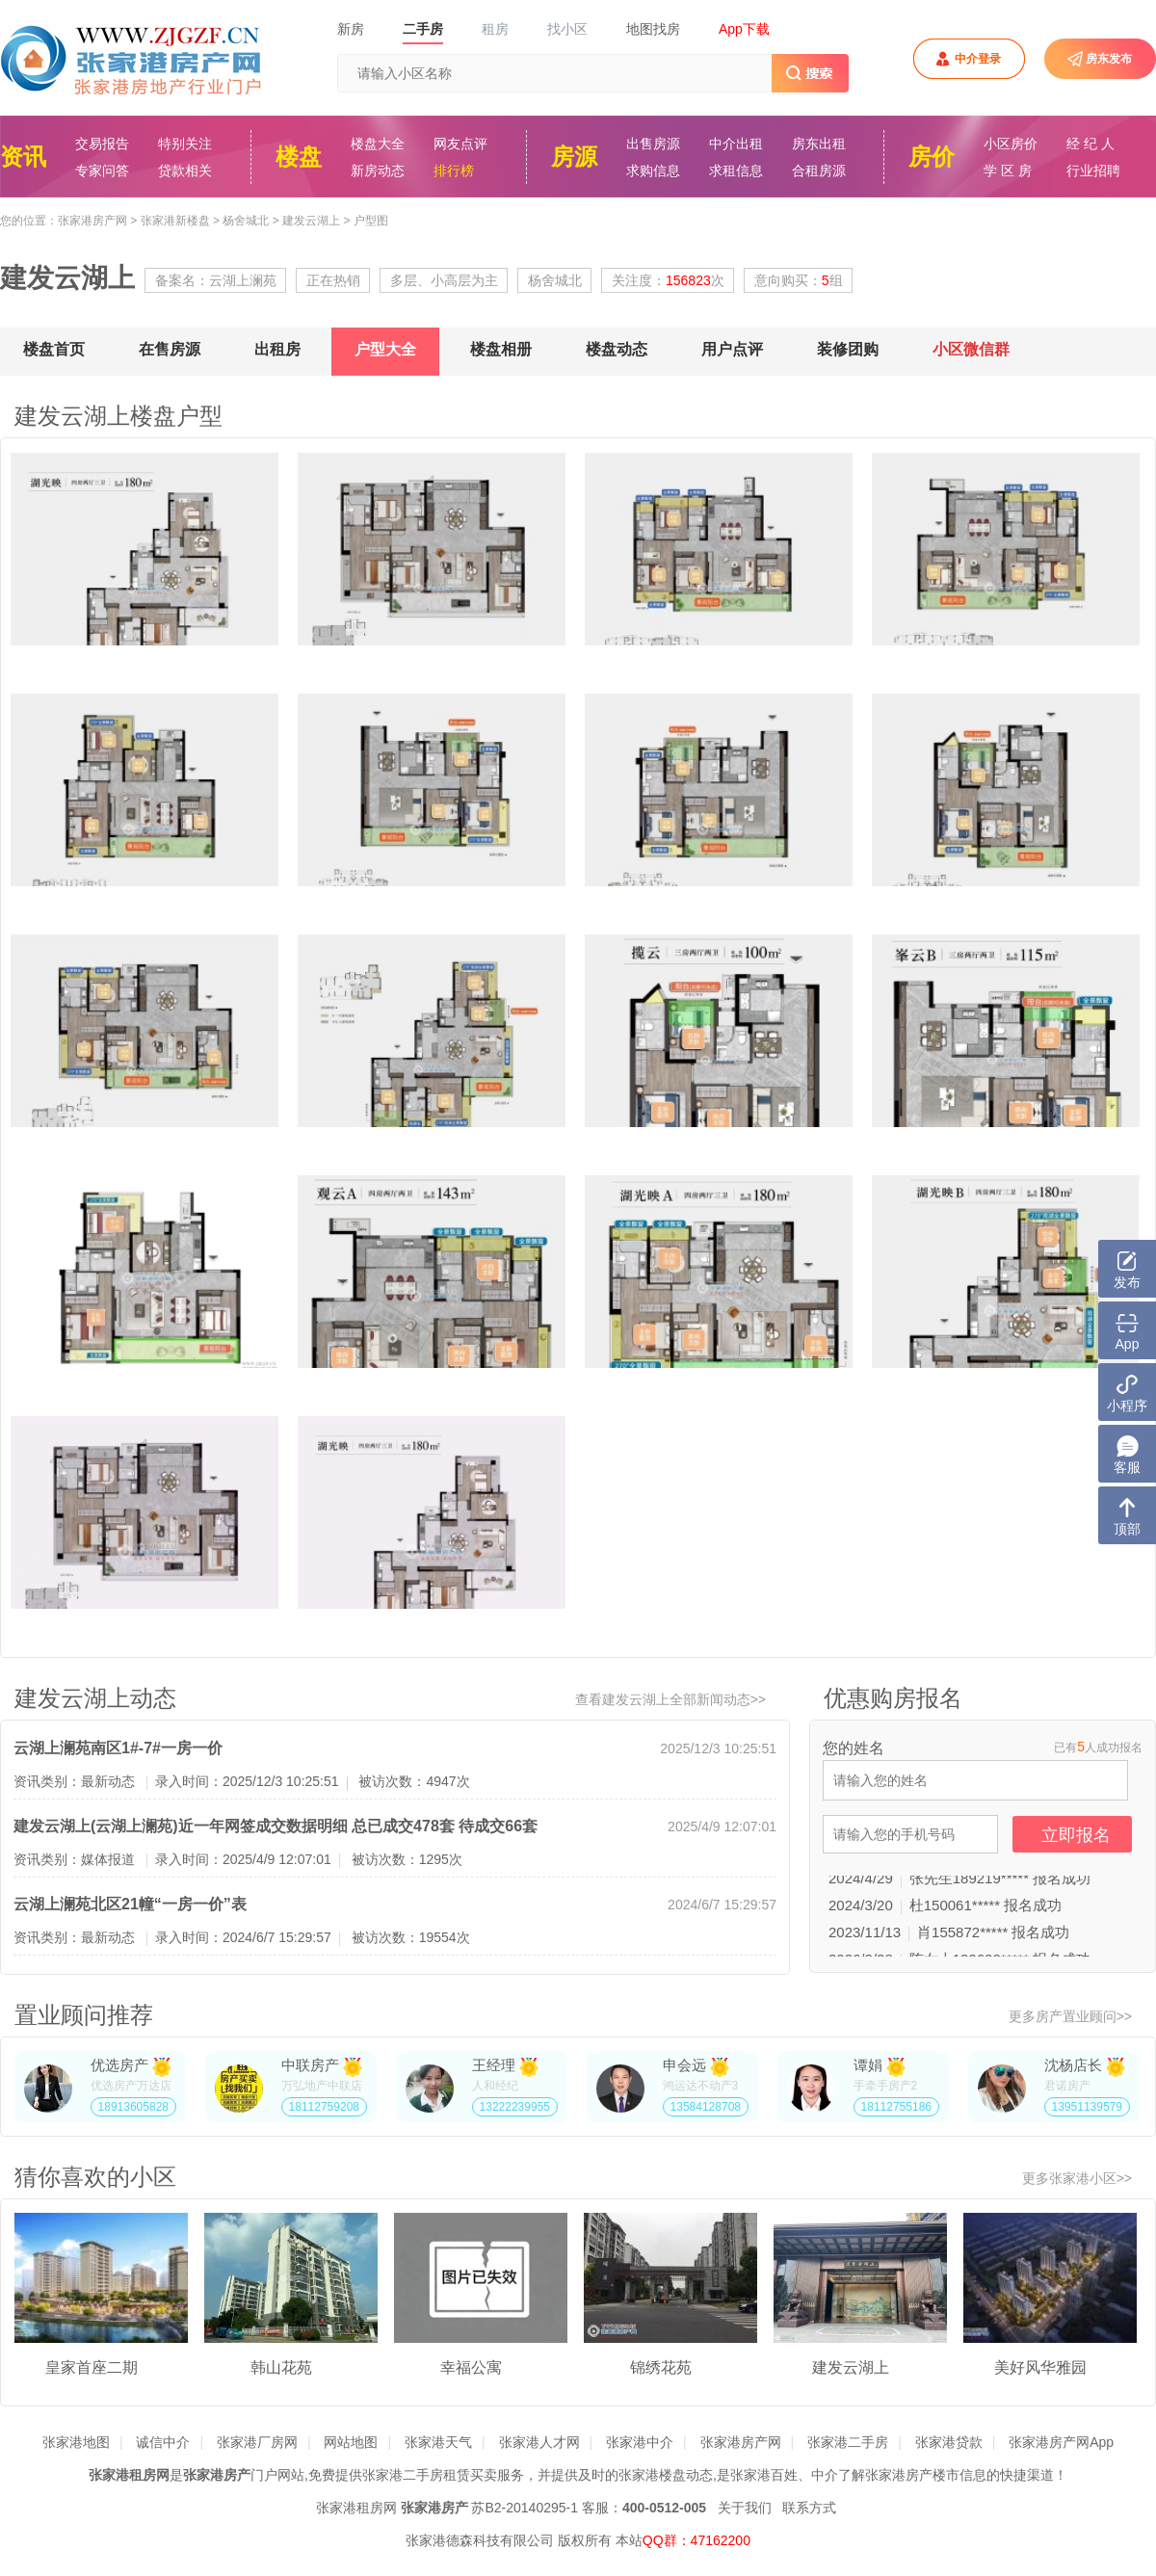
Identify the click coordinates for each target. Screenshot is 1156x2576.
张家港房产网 (92, 220)
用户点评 (732, 349)
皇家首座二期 (91, 2367)
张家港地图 (76, 2442)
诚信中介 (163, 2442)
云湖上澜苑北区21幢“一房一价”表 (130, 1904)
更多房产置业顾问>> (1070, 2016)
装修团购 (848, 349)
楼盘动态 (616, 349)
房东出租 (819, 143)
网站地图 (351, 2442)
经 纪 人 (1090, 143)
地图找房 (653, 29)
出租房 (277, 349)
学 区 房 (1008, 170)
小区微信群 (971, 349)
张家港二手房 (847, 2442)
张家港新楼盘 (175, 220)
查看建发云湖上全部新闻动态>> (670, 1699)
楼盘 (299, 157)
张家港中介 (639, 2442)
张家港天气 (438, 2442)
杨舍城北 (246, 220)
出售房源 (653, 143)
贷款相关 (185, 170)
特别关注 (185, 143)
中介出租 (736, 143)
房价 (931, 157)
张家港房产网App (1061, 2442)
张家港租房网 (356, 2507)
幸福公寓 (471, 2367)
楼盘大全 (378, 143)
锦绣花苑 (661, 2367)
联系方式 (809, 2507)
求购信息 (653, 170)
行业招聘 (1093, 170)
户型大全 (385, 349)
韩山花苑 (281, 2367)
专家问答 (102, 170)
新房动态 (378, 170)
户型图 (371, 220)
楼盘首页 (54, 349)
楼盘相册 (501, 349)
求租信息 (736, 170)
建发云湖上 (311, 220)
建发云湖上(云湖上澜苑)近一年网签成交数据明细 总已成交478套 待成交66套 (275, 1826)
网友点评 (460, 143)
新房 (350, 29)
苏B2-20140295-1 (524, 2507)
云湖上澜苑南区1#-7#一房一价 (118, 1748)
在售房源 (169, 349)
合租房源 (819, 170)
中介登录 (978, 59)
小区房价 (1011, 143)
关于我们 (745, 2507)
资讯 (23, 157)
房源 (574, 157)
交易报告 (102, 143)
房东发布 (1109, 59)
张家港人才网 (539, 2442)
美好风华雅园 (1040, 2367)
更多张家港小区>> (1077, 2178)
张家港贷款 (949, 2442)
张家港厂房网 (257, 2442)
